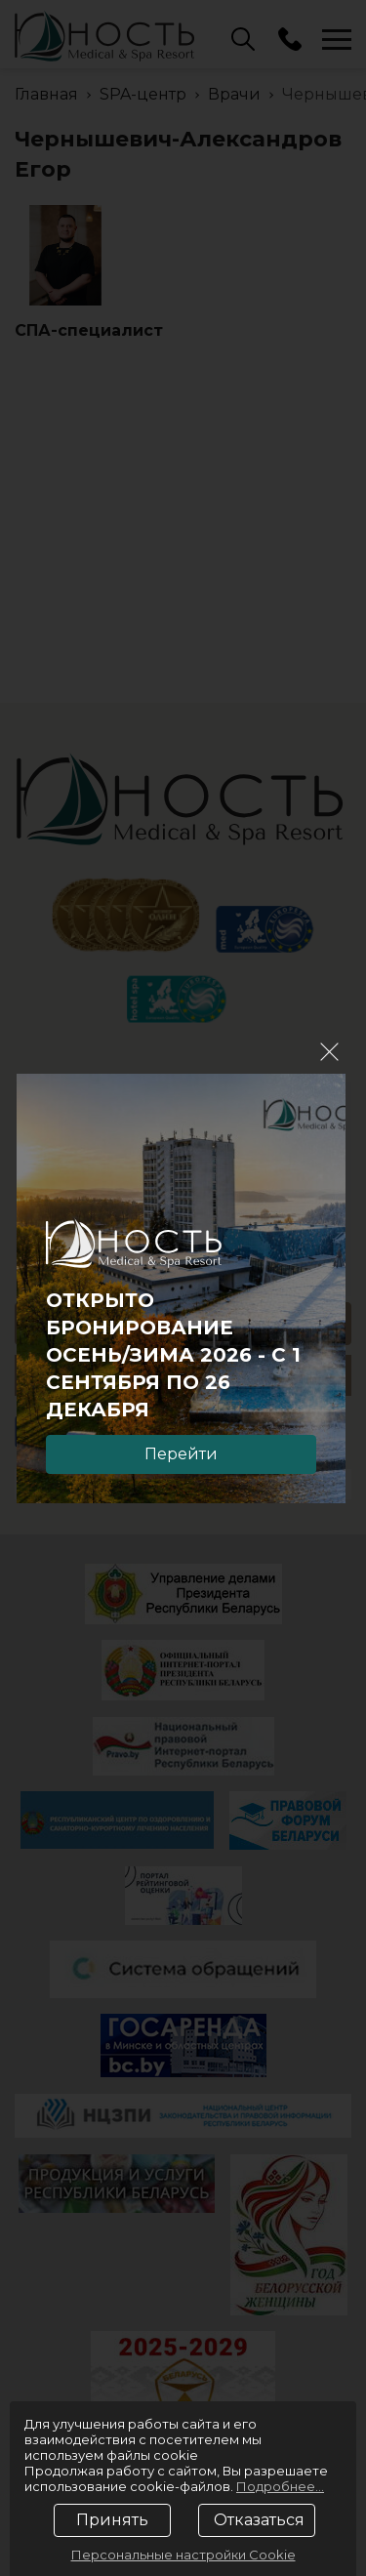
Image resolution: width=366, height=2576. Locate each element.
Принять (112, 2520)
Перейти (181, 1454)
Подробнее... (280, 2486)
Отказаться (259, 2520)
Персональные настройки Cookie (183, 2554)
